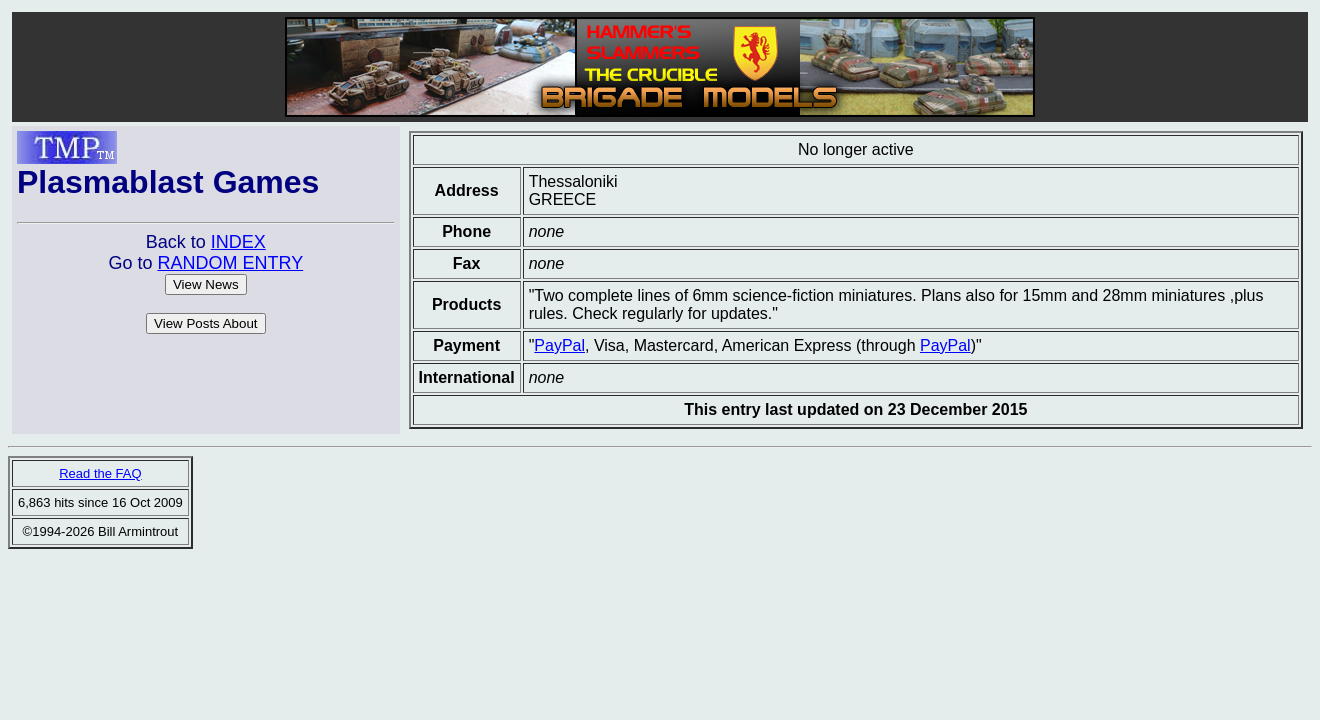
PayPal (559, 345)
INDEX (238, 242)
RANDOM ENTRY (230, 263)
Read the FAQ (100, 473)
